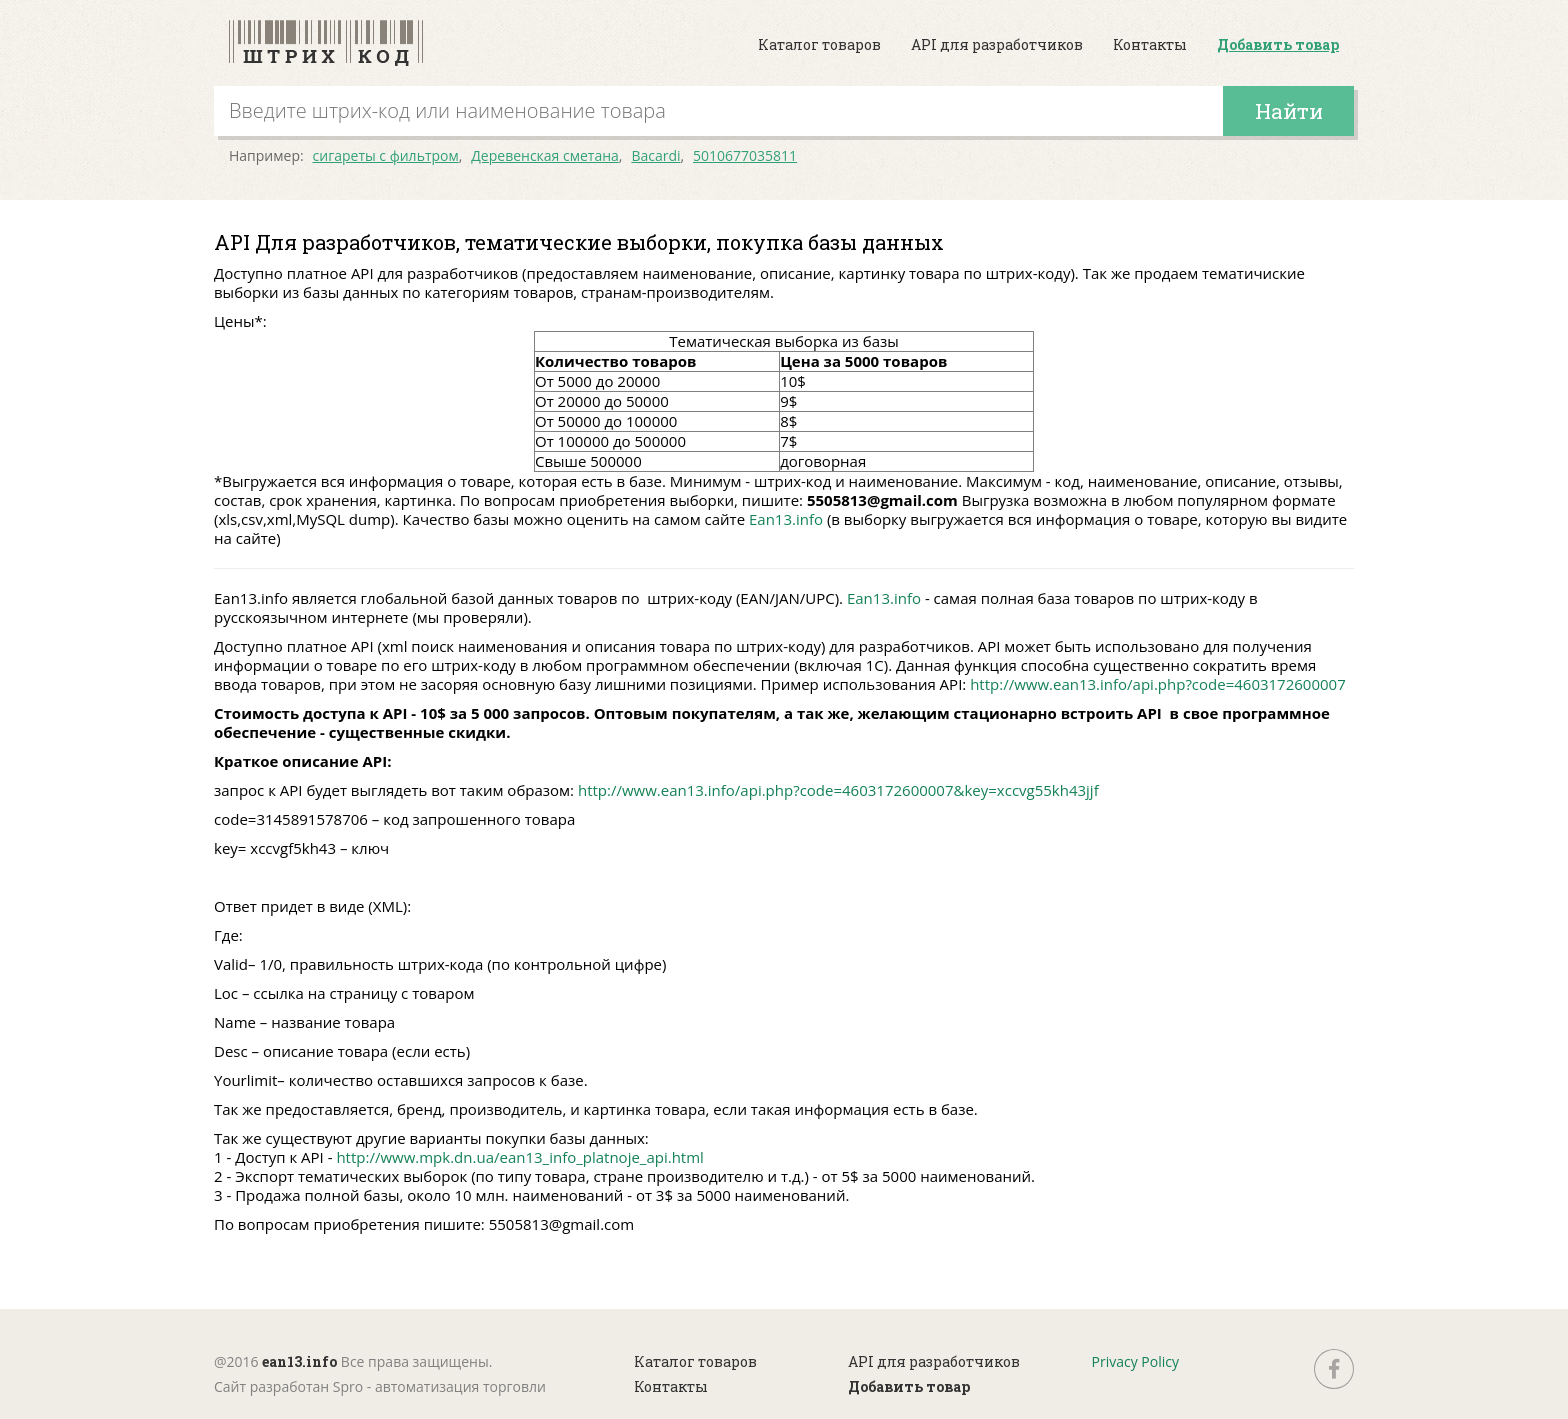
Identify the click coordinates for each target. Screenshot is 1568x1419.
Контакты (1150, 44)
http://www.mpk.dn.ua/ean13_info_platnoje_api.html (519, 1157)
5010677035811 (745, 155)
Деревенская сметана (545, 155)
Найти (1289, 111)
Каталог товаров (819, 44)
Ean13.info (786, 519)
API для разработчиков (997, 44)
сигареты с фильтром (386, 155)
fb (1334, 1369)
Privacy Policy (1135, 1361)
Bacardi (655, 155)
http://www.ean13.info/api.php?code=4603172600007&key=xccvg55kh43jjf (838, 790)
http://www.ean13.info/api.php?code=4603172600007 (1158, 684)
